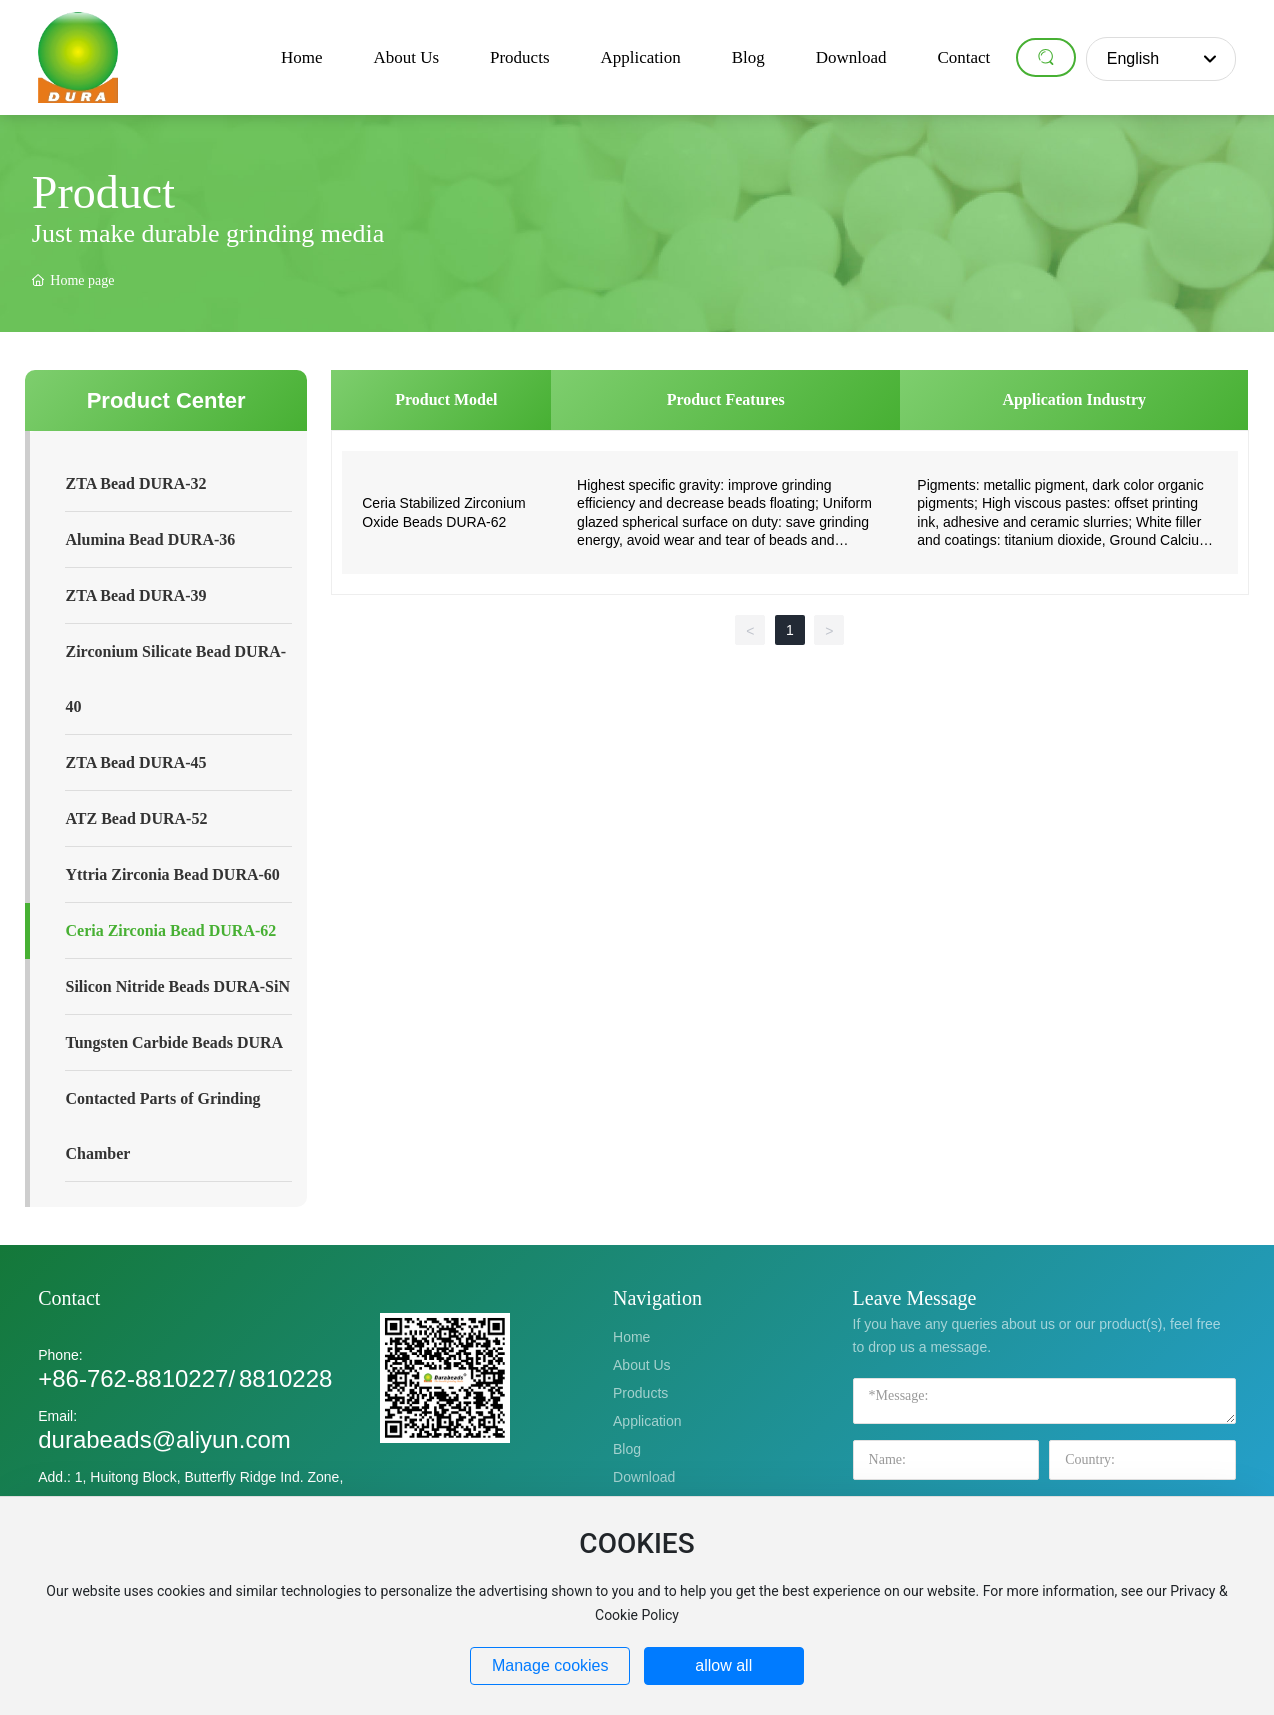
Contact (69, 1298)
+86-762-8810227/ (136, 1378)
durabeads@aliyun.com (164, 1439)
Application (647, 1421)
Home (631, 1337)
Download (644, 1477)
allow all (723, 1665)
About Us (642, 1365)
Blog (627, 1449)
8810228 (285, 1378)
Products (640, 1393)
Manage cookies (550, 1665)
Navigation (657, 1298)
